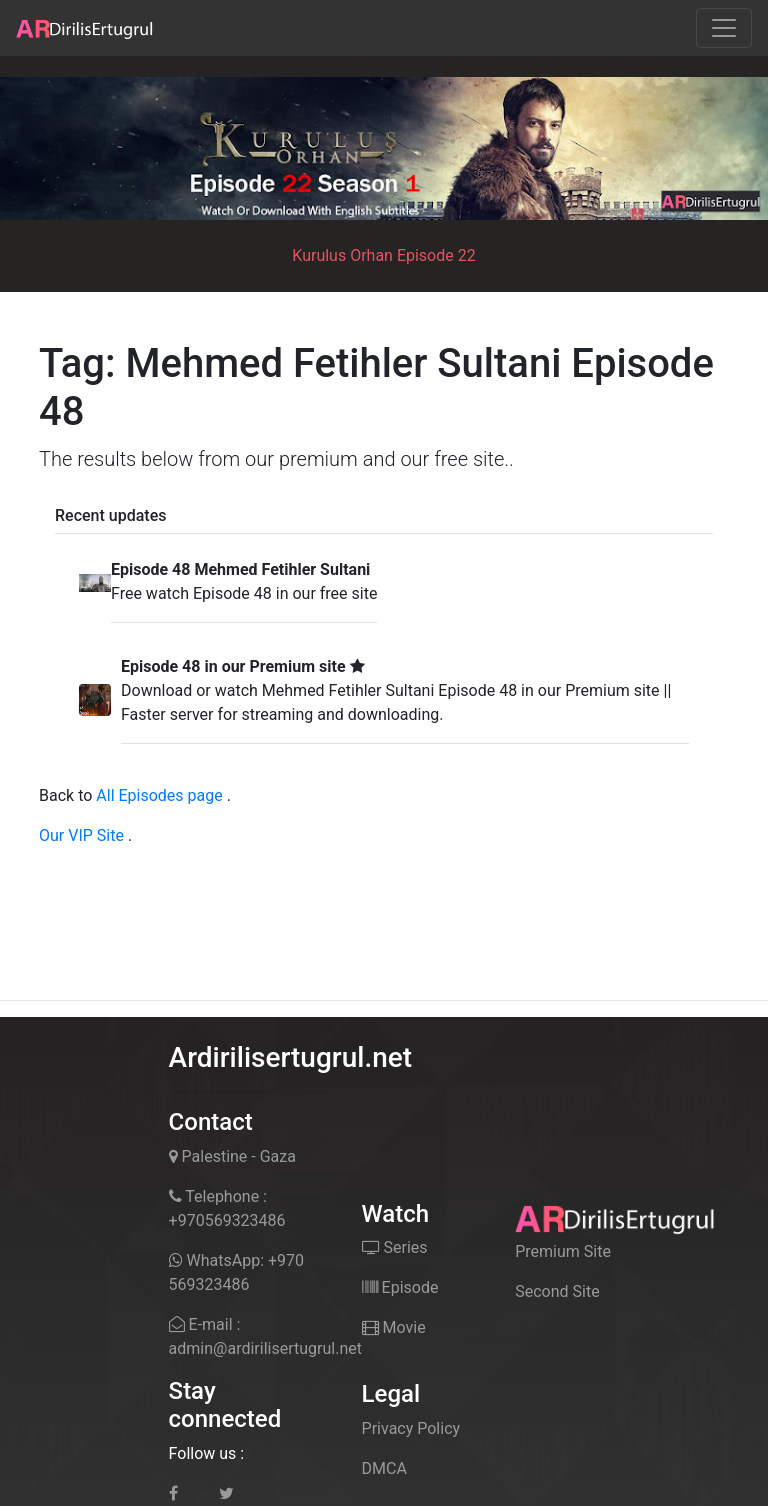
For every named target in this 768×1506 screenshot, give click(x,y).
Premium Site (563, 1251)
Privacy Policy (411, 1428)
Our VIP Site (81, 835)
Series (395, 1247)
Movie (394, 1327)
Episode (400, 1287)
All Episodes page (159, 795)
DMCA (384, 1468)
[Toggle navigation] (724, 28)
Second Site (557, 1291)
